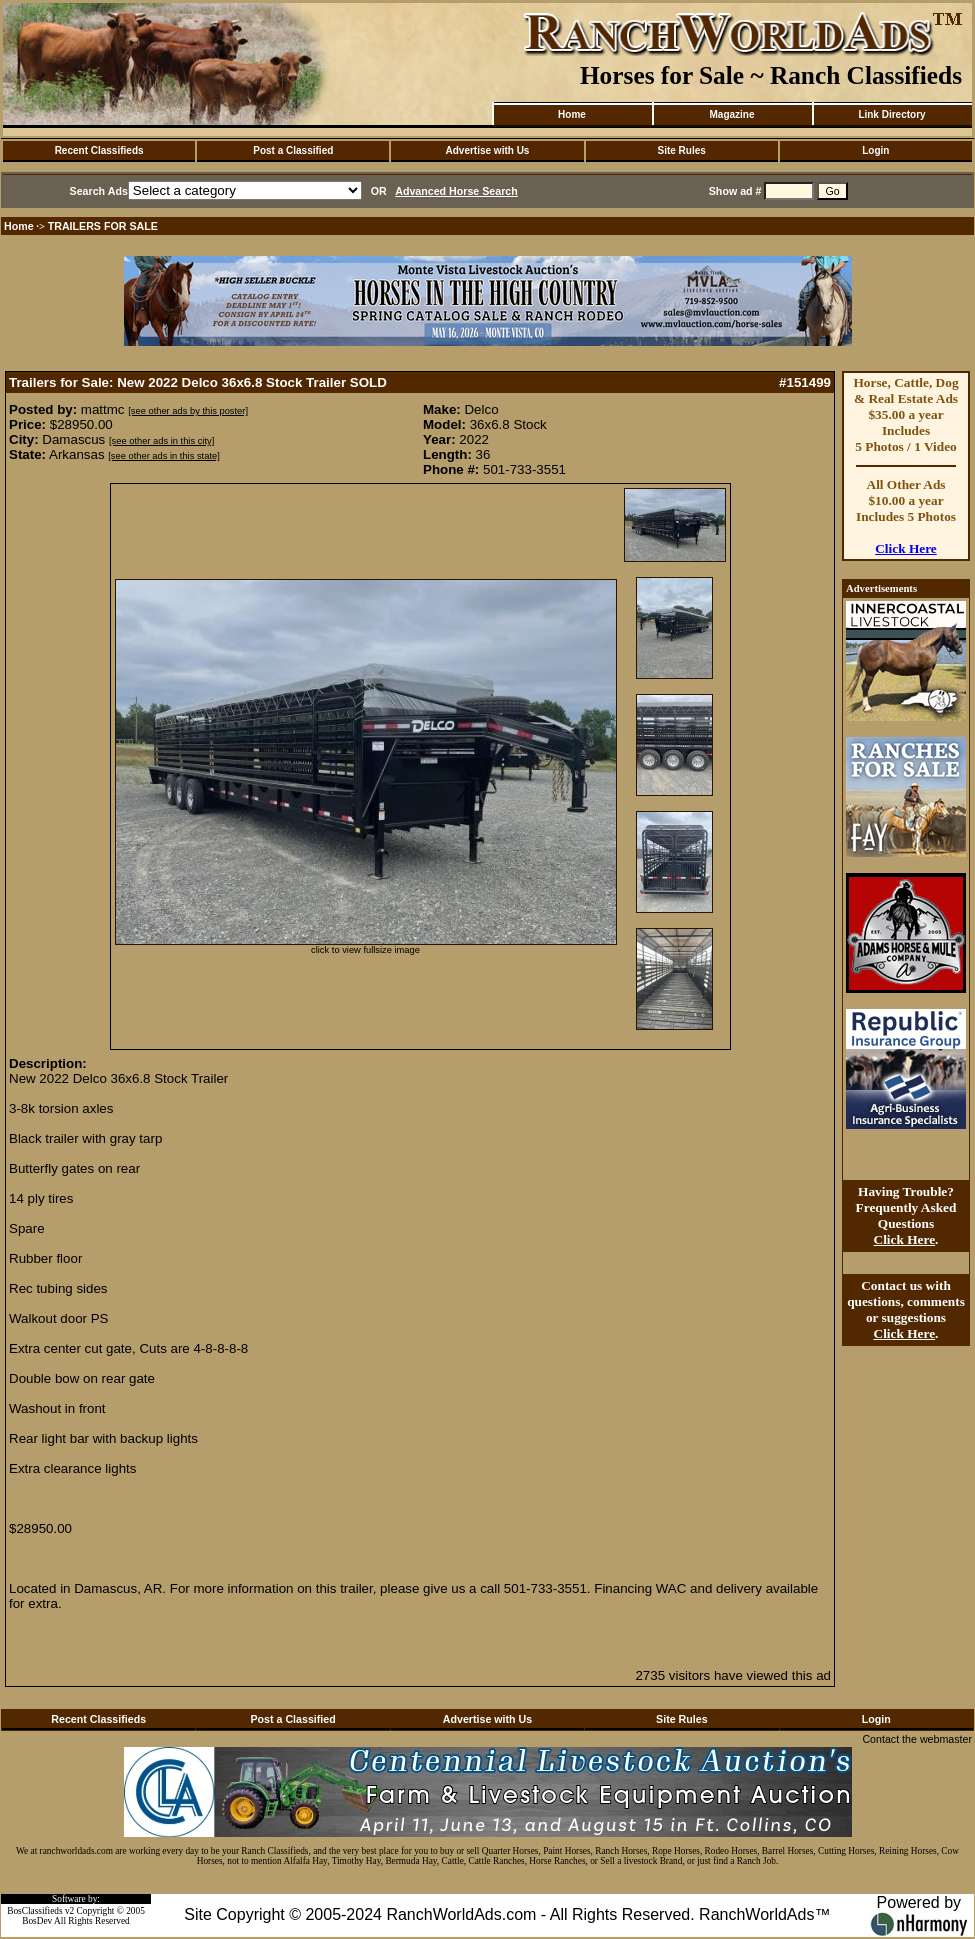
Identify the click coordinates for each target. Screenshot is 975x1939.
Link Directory (891, 114)
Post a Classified (293, 150)
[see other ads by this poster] (188, 411)
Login (875, 150)
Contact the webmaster (917, 1739)
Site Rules (681, 150)
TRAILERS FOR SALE (103, 226)
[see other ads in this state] (163, 456)
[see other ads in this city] (161, 441)
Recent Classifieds (99, 150)
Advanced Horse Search (456, 191)
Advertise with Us (488, 150)
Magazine (731, 114)
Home (572, 114)
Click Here (906, 548)
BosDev (37, 1921)
